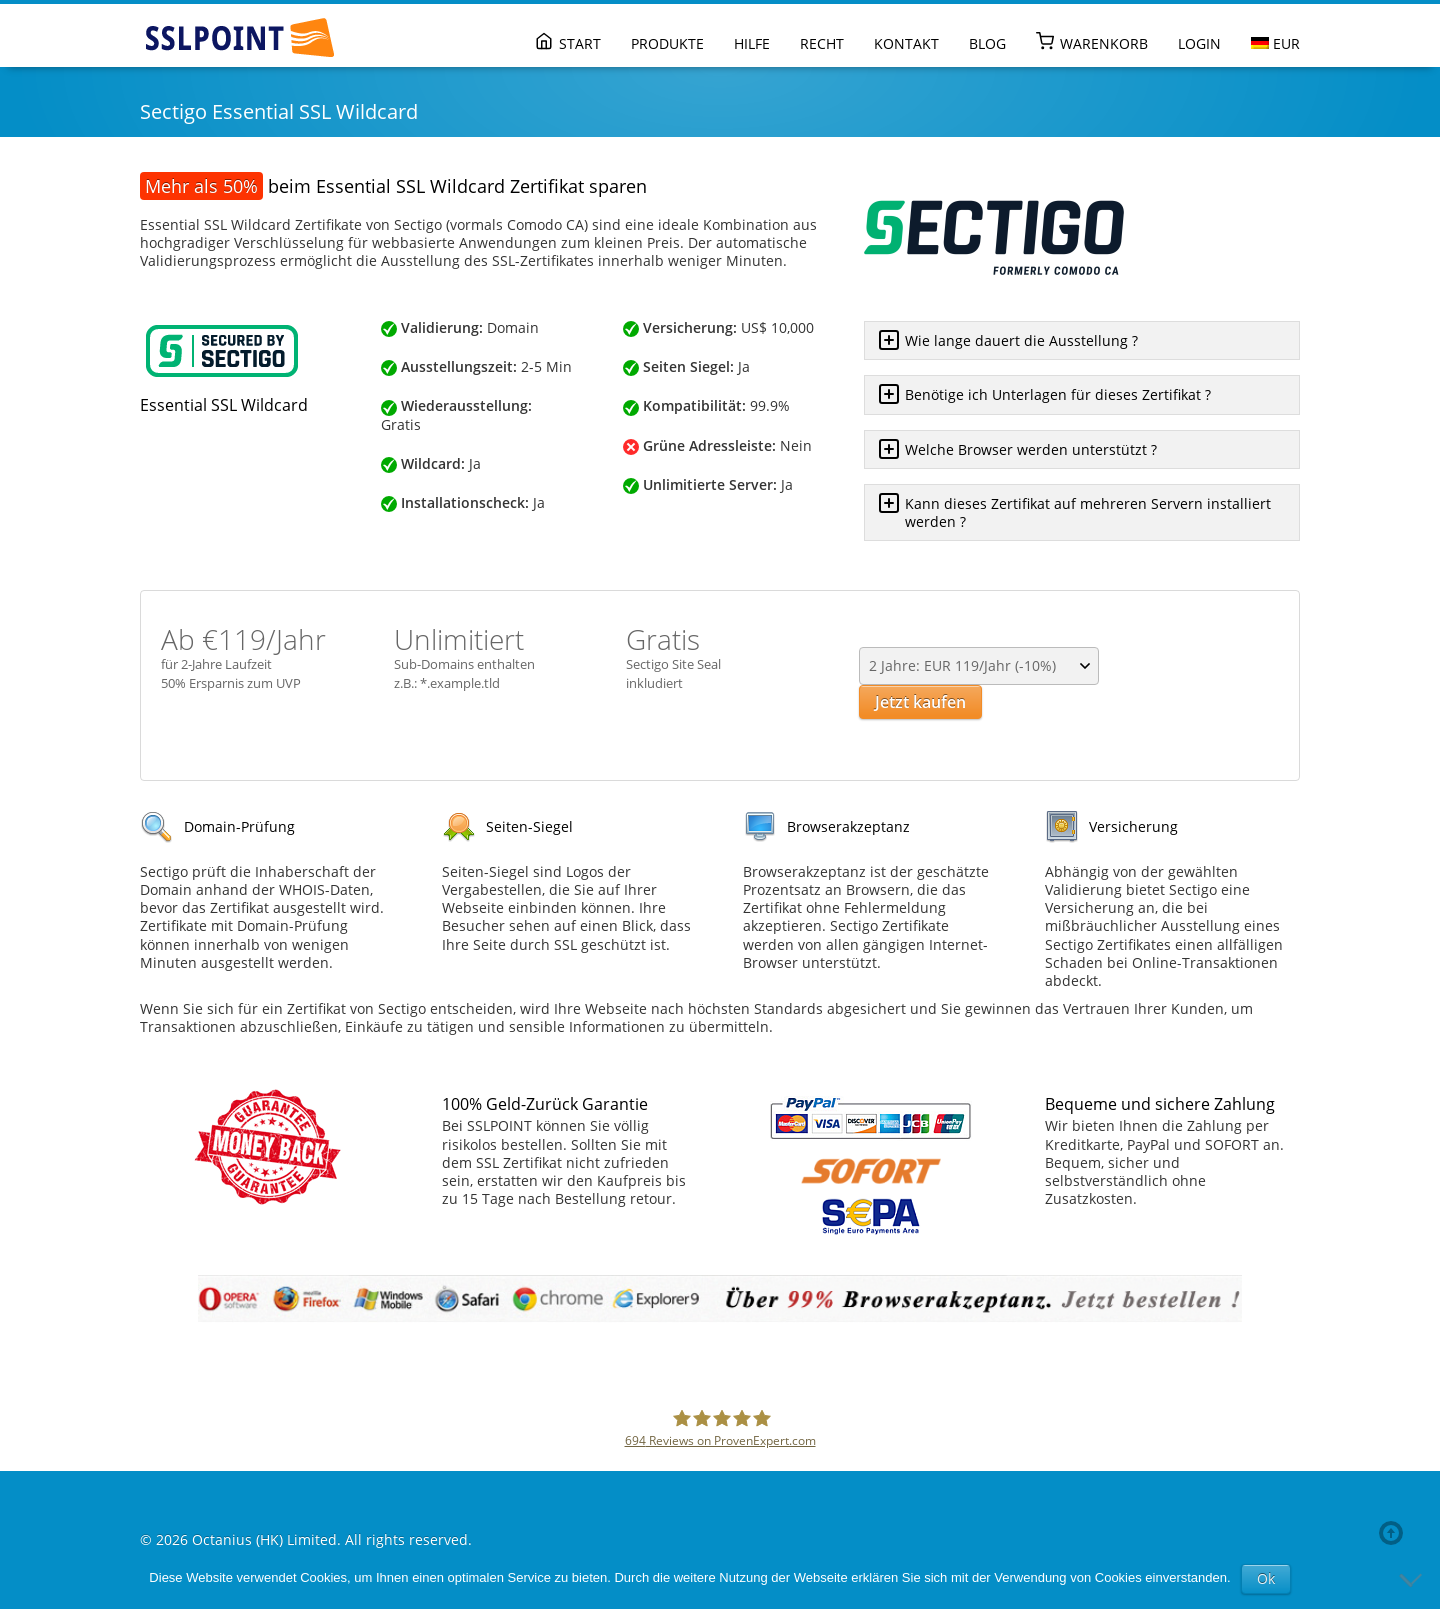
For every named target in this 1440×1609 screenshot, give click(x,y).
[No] (1415, 1579)
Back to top (1395, 1533)
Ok (1266, 1578)
